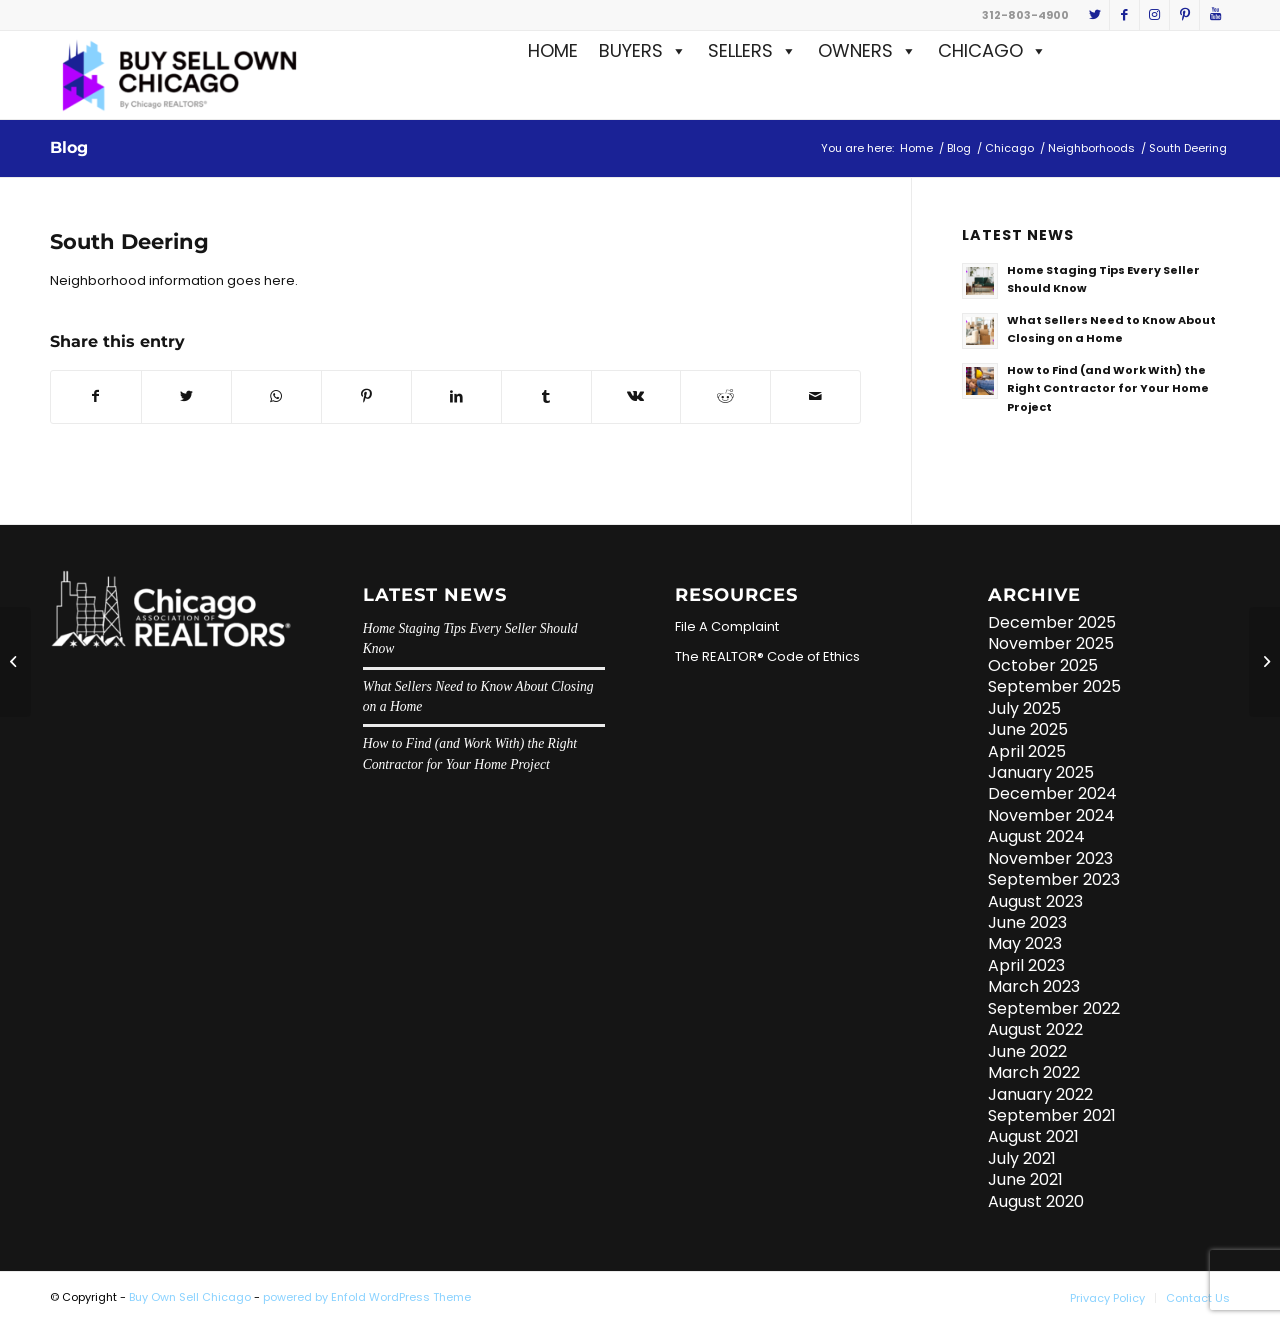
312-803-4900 (1025, 15)
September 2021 (1052, 1115)
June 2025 (1028, 729)
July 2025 (1024, 708)
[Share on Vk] (636, 396)
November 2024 (1051, 815)
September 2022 (1054, 1008)
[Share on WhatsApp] (276, 396)
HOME (553, 50)
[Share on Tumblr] (546, 396)
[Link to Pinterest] (1184, 15)
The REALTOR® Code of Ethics (767, 656)
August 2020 (1036, 1201)
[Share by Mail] (815, 396)
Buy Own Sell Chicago (190, 1297)
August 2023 (1035, 901)
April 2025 (1027, 751)
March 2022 (1034, 1072)
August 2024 (1036, 836)
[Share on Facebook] (96, 396)
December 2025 (1052, 622)
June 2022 (1027, 1051)
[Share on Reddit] (725, 396)
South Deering (129, 241)
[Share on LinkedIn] (456, 396)
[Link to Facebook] (1124, 15)
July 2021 (1022, 1158)
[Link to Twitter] (1094, 15)
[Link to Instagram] (1154, 15)
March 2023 (1034, 986)
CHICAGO (992, 50)
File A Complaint (727, 626)
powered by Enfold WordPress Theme (367, 1297)
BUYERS (643, 50)
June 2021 (1025, 1179)
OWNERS (867, 50)
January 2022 (1040, 1094)
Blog (69, 147)
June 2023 (1027, 922)
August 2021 (1033, 1136)
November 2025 (1051, 643)
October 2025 (1043, 665)
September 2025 (1054, 686)
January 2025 (1041, 772)
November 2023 (1050, 858)
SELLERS (752, 50)
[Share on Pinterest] (366, 396)
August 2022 (1035, 1029)
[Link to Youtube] (1215, 15)
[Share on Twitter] (186, 396)
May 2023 (1025, 943)
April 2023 (1026, 965)
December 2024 (1052, 793)
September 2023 (1054, 879)
